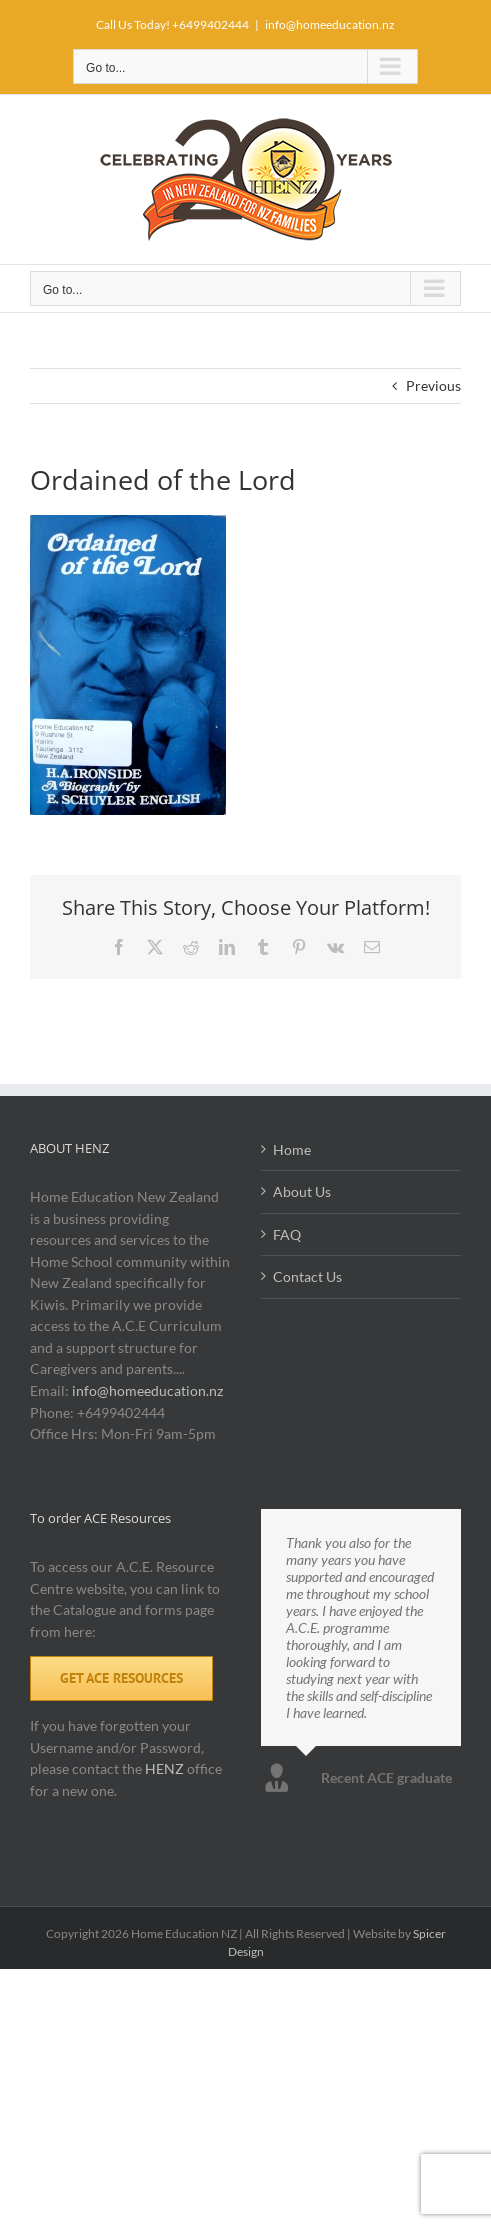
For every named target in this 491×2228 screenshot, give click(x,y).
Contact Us (307, 1276)
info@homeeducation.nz (330, 24)
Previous (433, 385)
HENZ (164, 1768)
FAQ (287, 1234)
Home (292, 1149)
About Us (302, 1191)
